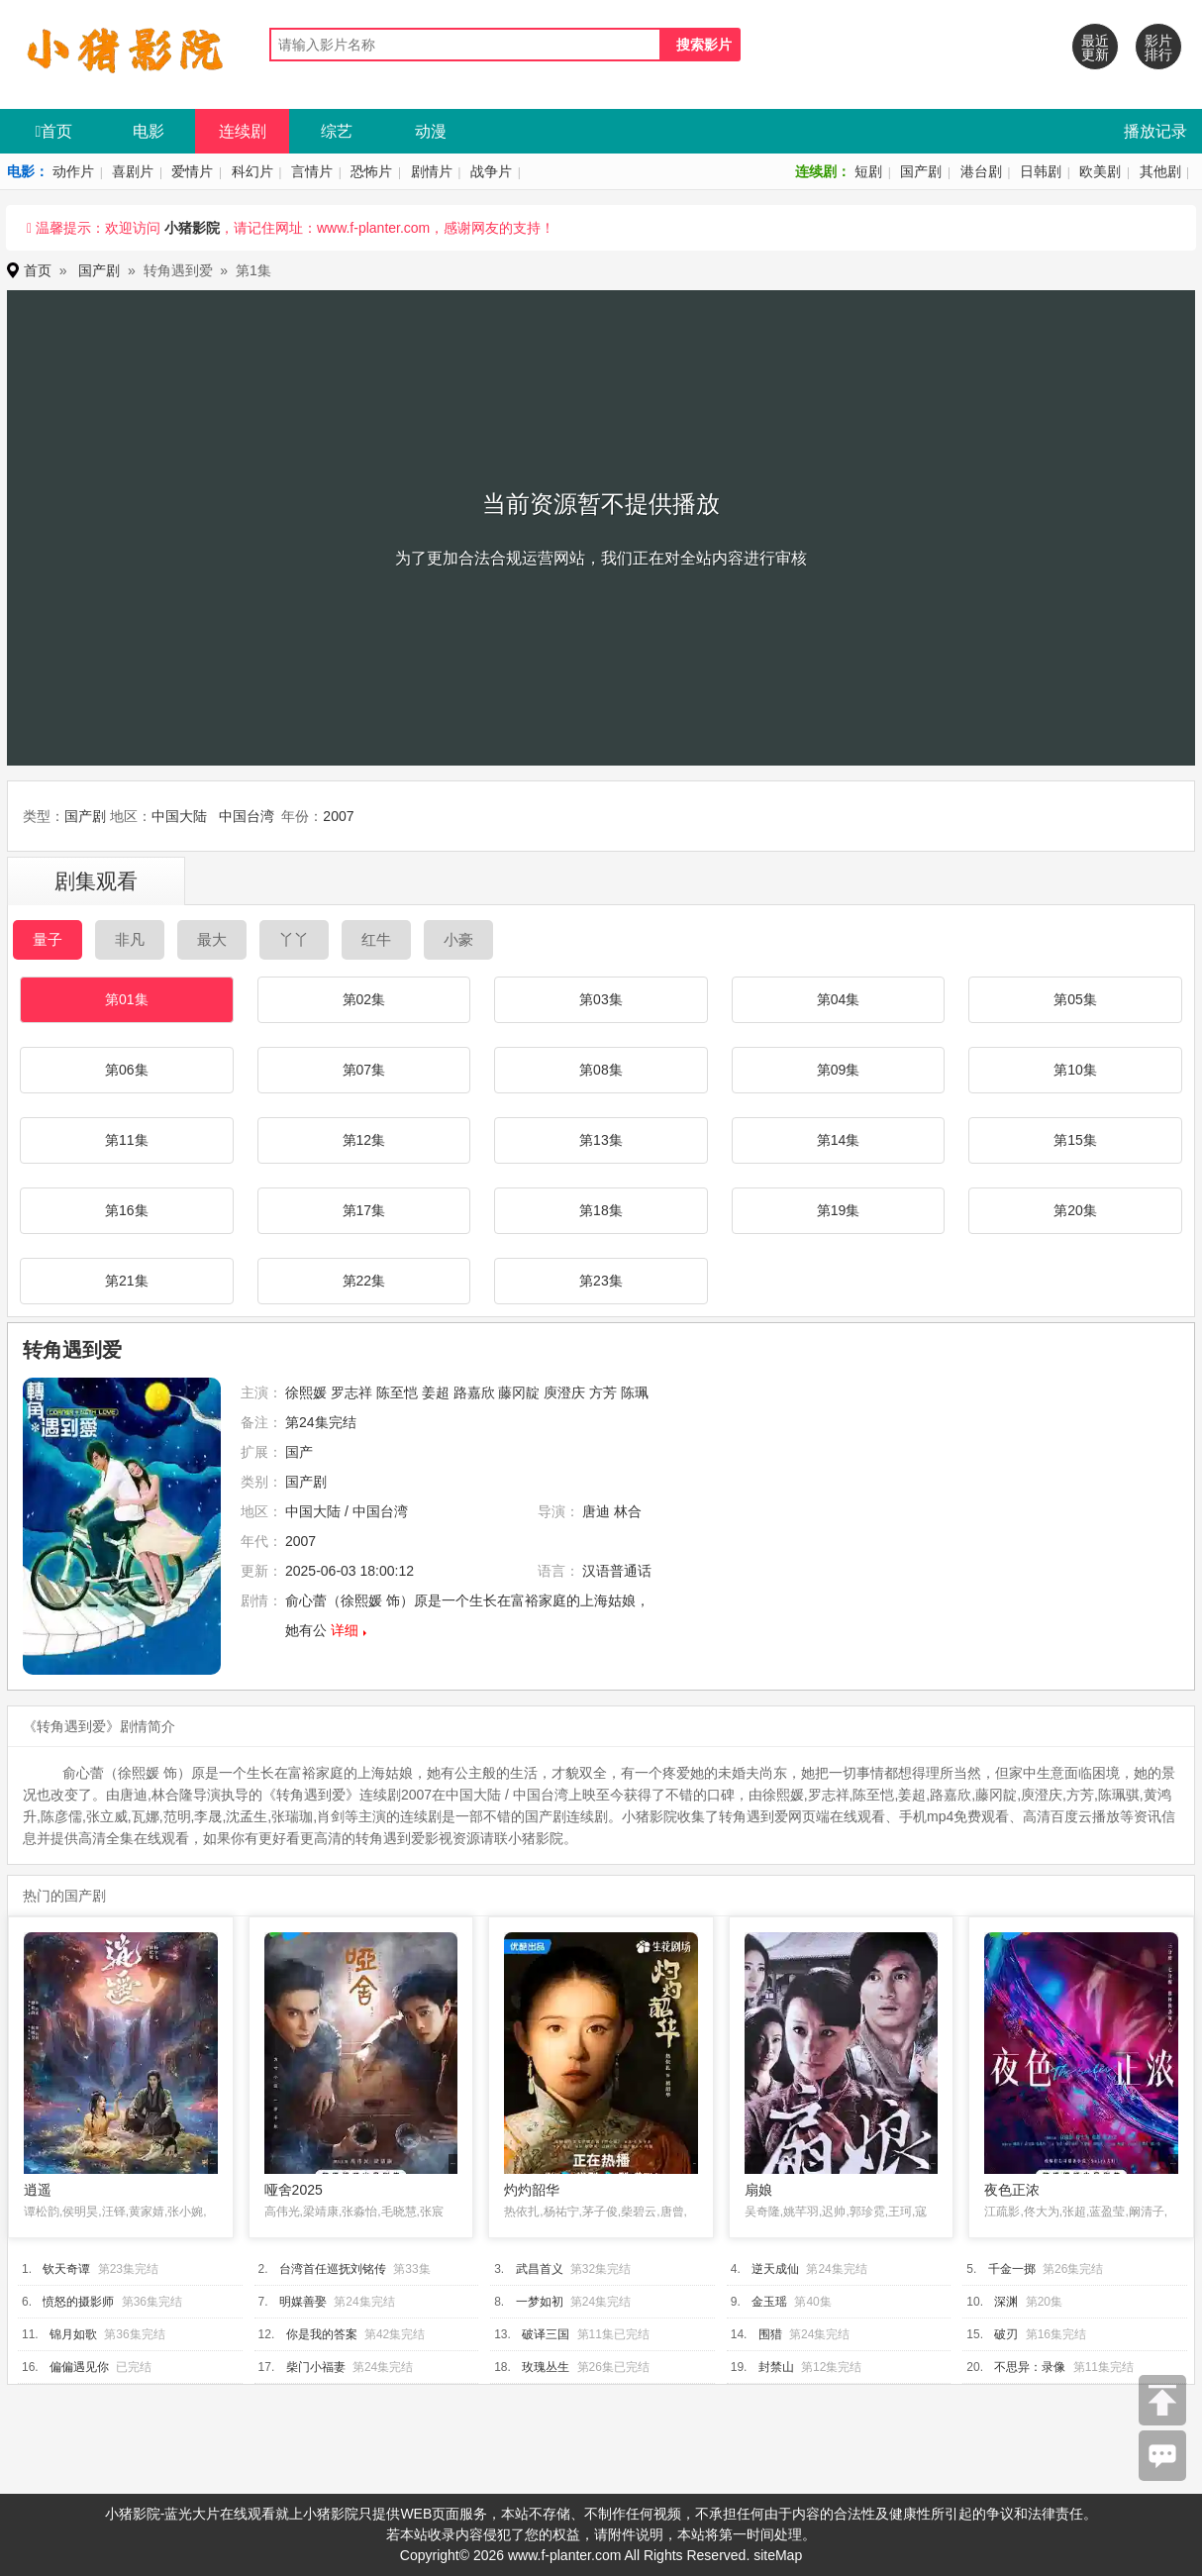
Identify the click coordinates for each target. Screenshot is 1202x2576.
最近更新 (1095, 47)
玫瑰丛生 (545, 2367)
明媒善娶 (303, 2302)
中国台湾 (246, 816)
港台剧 (981, 171)
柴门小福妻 (316, 2367)
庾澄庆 (564, 1392)
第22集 (364, 1280)
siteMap (777, 2555)
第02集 (364, 999)
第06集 (127, 1070)
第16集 (127, 1210)
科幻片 (252, 171)
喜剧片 (132, 171)
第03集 (601, 999)
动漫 (431, 131)
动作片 (73, 171)
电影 (148, 131)
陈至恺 (397, 1392)
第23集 (601, 1280)
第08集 (601, 1070)
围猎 (770, 2334)
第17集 (364, 1210)
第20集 (1075, 1210)
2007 (338, 816)
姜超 (436, 1392)
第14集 (838, 1140)
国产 (299, 1452)
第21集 (127, 1280)
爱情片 (192, 171)
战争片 (491, 171)
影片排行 (1158, 47)
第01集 (127, 999)
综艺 (336, 131)
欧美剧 (1100, 171)
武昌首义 (539, 2269)
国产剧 (921, 171)
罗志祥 (351, 1392)
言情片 (312, 171)
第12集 (364, 1140)
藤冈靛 (519, 1392)
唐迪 (596, 1511)
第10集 (1075, 1070)
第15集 (1075, 1140)
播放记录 (1155, 131)
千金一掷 (1012, 2269)
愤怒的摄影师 (78, 2302)
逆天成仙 (775, 2269)
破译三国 (545, 2334)
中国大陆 (179, 816)
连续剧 (242, 131)
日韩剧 (1040, 171)
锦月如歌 (73, 2334)
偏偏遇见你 (79, 2367)
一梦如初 (539, 2302)
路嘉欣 (474, 1392)
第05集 (1075, 999)
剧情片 (431, 171)
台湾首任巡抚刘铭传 (332, 2269)
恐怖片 (371, 171)
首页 (54, 131)
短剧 (868, 171)
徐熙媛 (306, 1392)
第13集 (601, 1140)
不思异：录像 (1029, 2367)
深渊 (1006, 2302)
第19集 (838, 1210)
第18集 (601, 1210)
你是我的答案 (321, 2334)
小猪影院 (192, 228)
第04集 (838, 999)
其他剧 (1160, 171)
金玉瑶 (769, 2302)
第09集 (838, 1070)
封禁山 (776, 2367)
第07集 (364, 1070)
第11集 (127, 1140)
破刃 (1006, 2334)
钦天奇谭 (66, 2269)
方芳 (603, 1392)
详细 (344, 1630)
